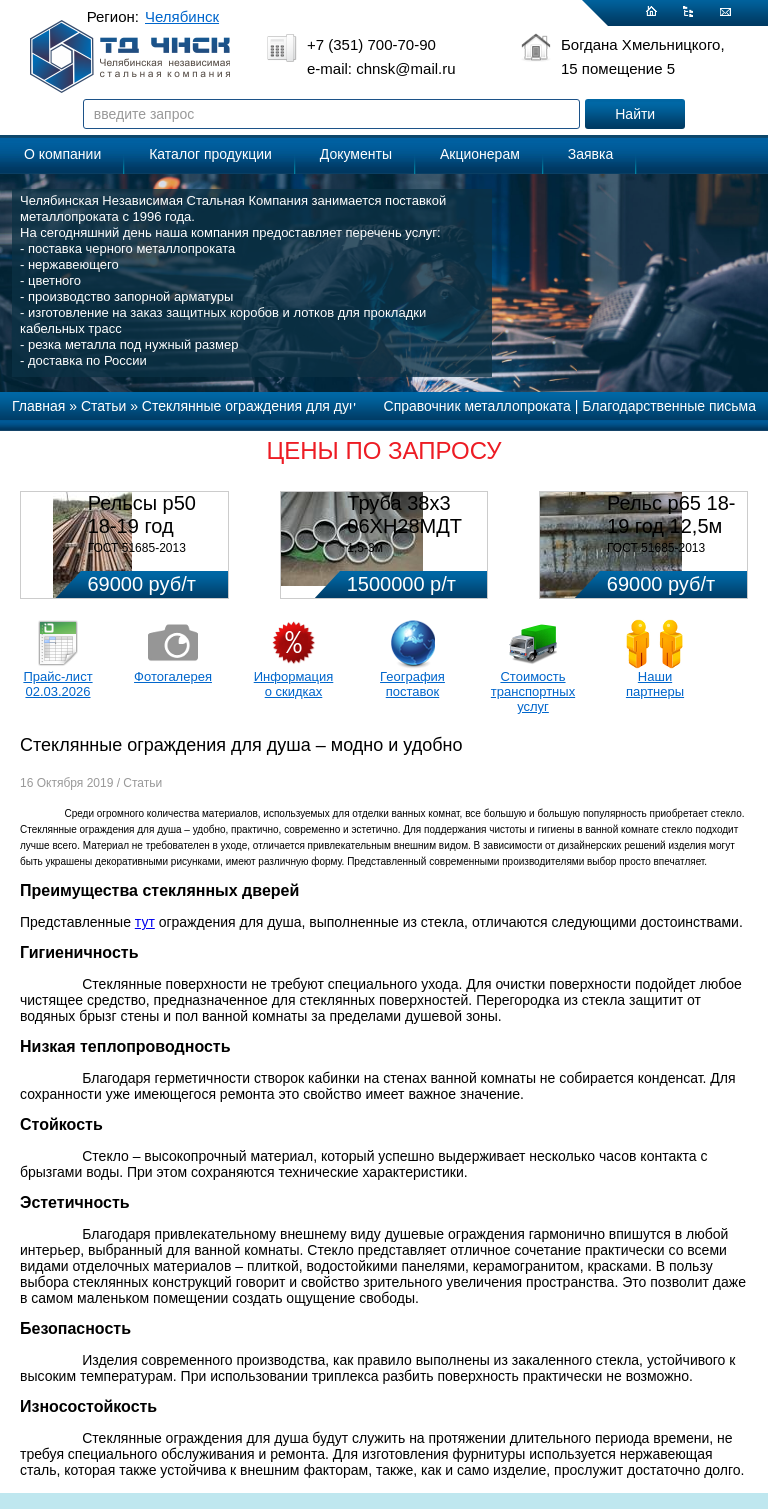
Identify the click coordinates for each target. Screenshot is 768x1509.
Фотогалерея (173, 676)
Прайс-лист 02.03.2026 (57, 684)
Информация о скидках (294, 684)
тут (145, 922)
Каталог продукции (210, 154)
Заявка (590, 154)
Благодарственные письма (669, 406)
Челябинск (182, 16)
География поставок (412, 684)
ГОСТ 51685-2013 (137, 548)
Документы (356, 154)
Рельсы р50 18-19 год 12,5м (142, 526)
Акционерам (480, 154)
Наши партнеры (655, 684)
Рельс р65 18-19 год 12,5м (671, 514)
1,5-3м (365, 548)
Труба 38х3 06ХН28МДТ (404, 514)
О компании (62, 154)
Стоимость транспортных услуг (533, 691)
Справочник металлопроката (477, 406)
